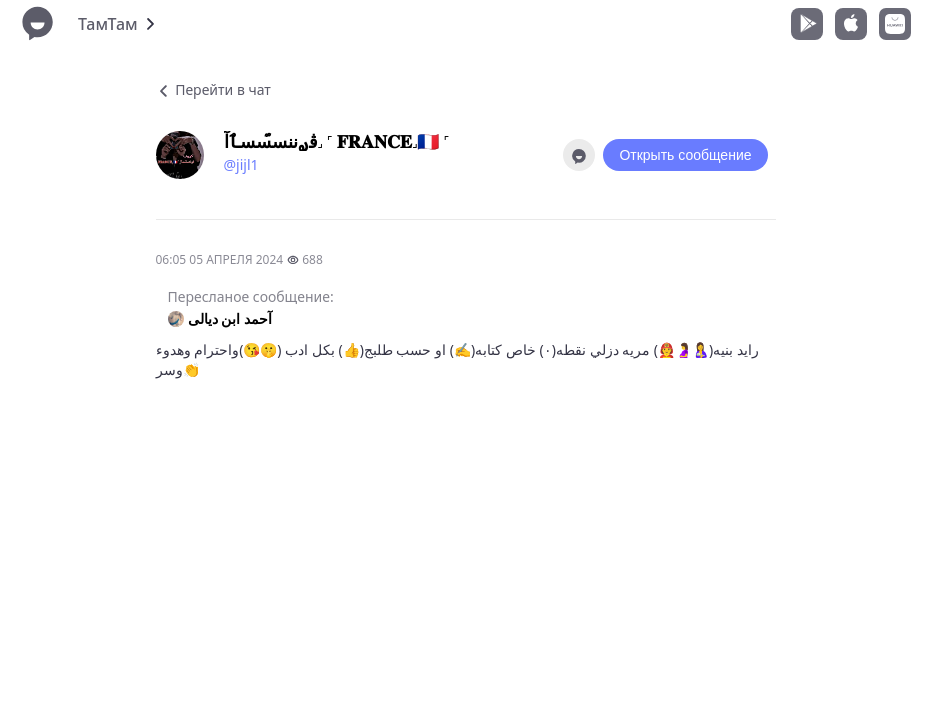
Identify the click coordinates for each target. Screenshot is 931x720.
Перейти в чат (213, 89)
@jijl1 (241, 164)
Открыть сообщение (685, 155)
